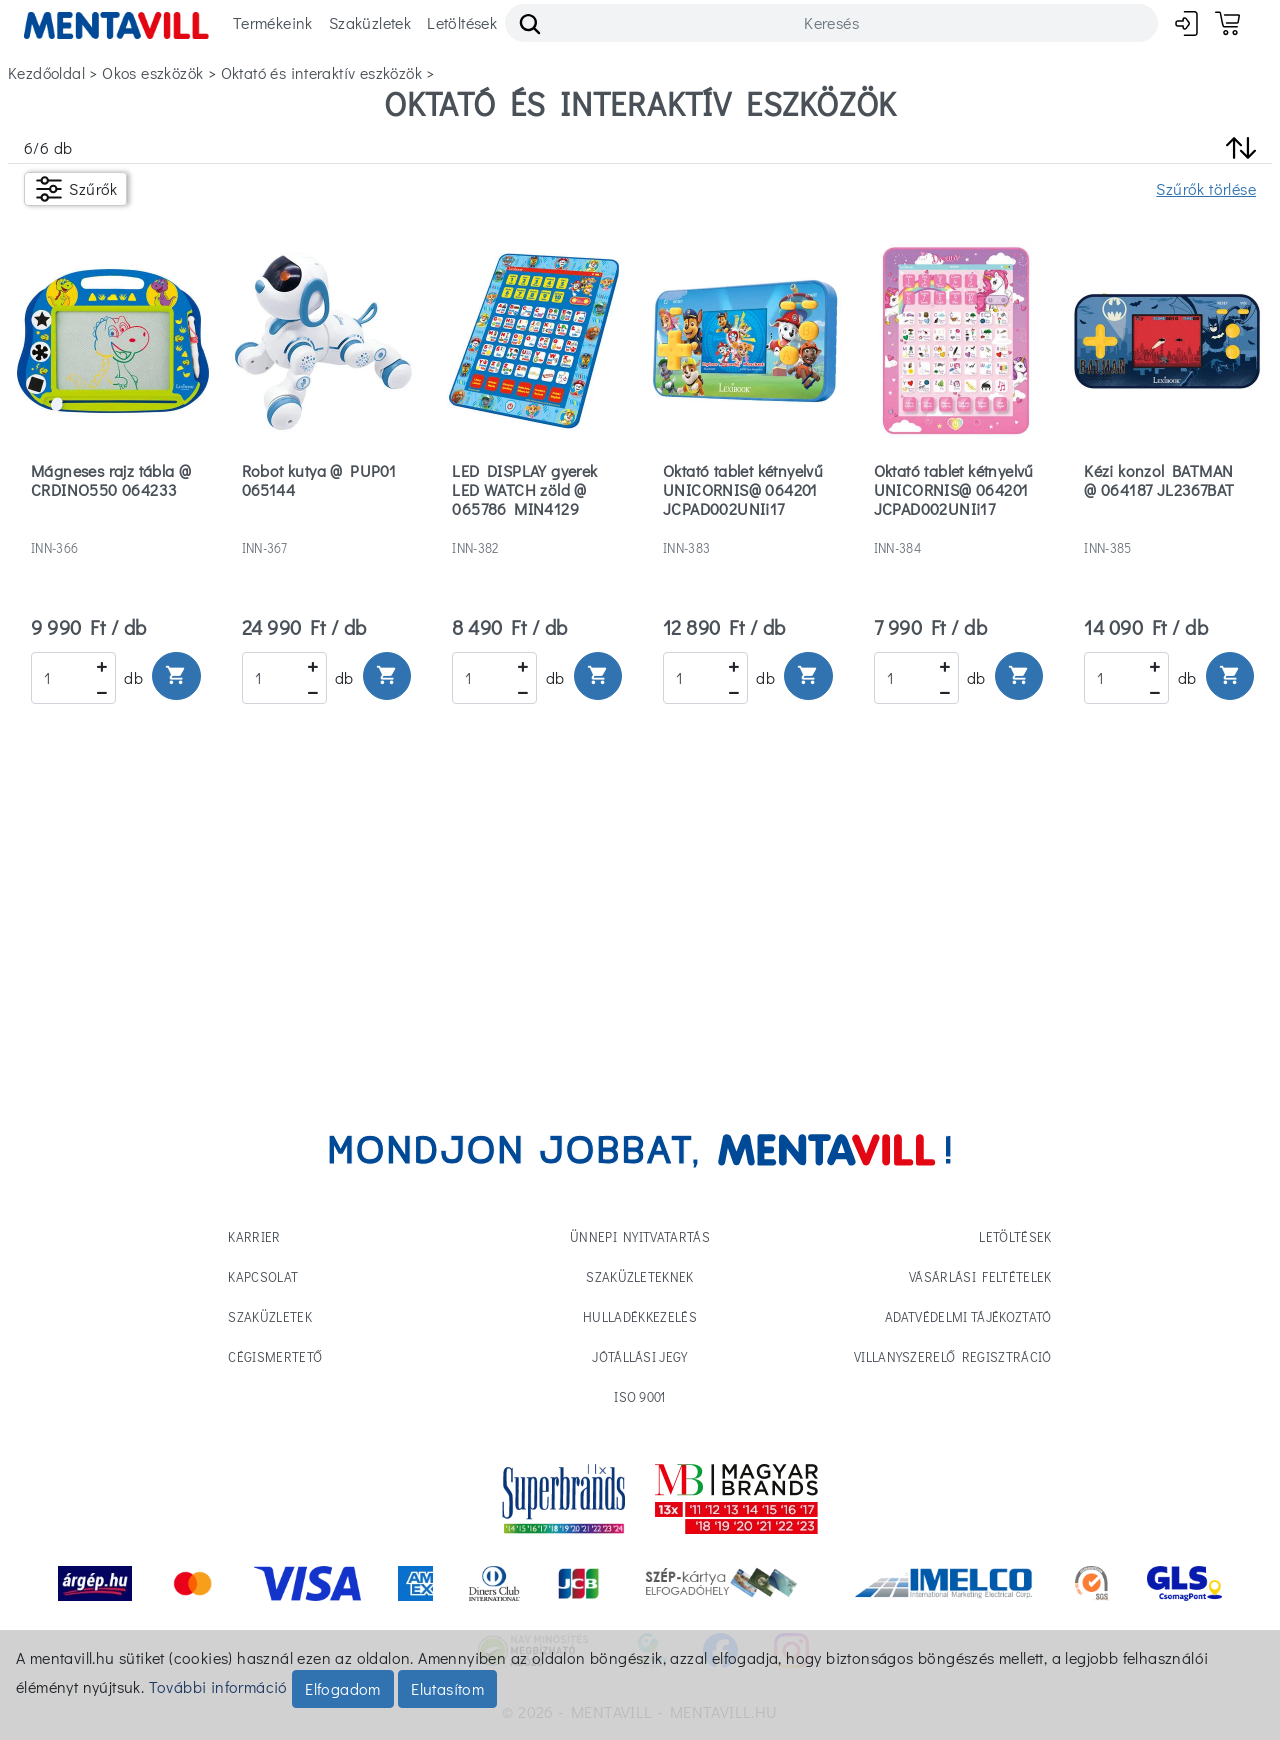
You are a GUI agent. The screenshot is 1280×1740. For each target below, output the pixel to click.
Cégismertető (275, 1356)
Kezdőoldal (46, 72)
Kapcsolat (263, 1276)
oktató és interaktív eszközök (322, 72)
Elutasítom (447, 1688)
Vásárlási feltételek (980, 1276)
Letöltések (462, 22)
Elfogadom (343, 1688)
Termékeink (273, 22)
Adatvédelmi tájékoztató (968, 1316)
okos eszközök (152, 72)
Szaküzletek (370, 22)
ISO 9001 (640, 1396)
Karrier (254, 1236)
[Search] (831, 23)
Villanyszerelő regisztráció (953, 1356)
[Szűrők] (75, 189)
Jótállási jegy (640, 1356)
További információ (218, 1686)
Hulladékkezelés (640, 1316)
